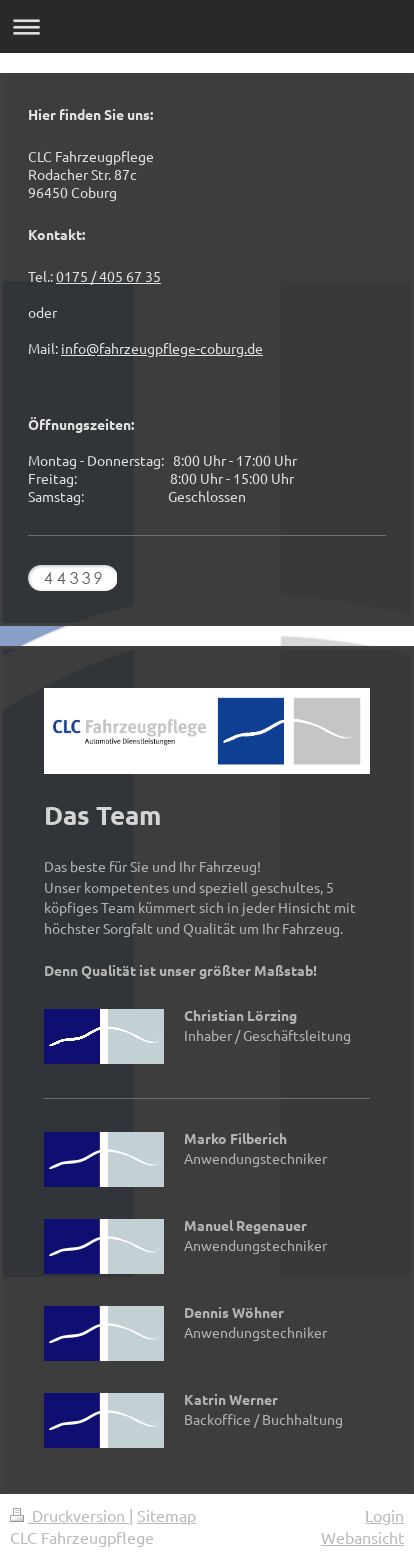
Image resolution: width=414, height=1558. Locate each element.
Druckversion (69, 1515)
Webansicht (362, 1537)
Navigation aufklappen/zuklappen (207, 26)
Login (384, 1515)
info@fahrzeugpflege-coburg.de (162, 348)
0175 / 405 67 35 (108, 276)
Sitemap (166, 1515)
